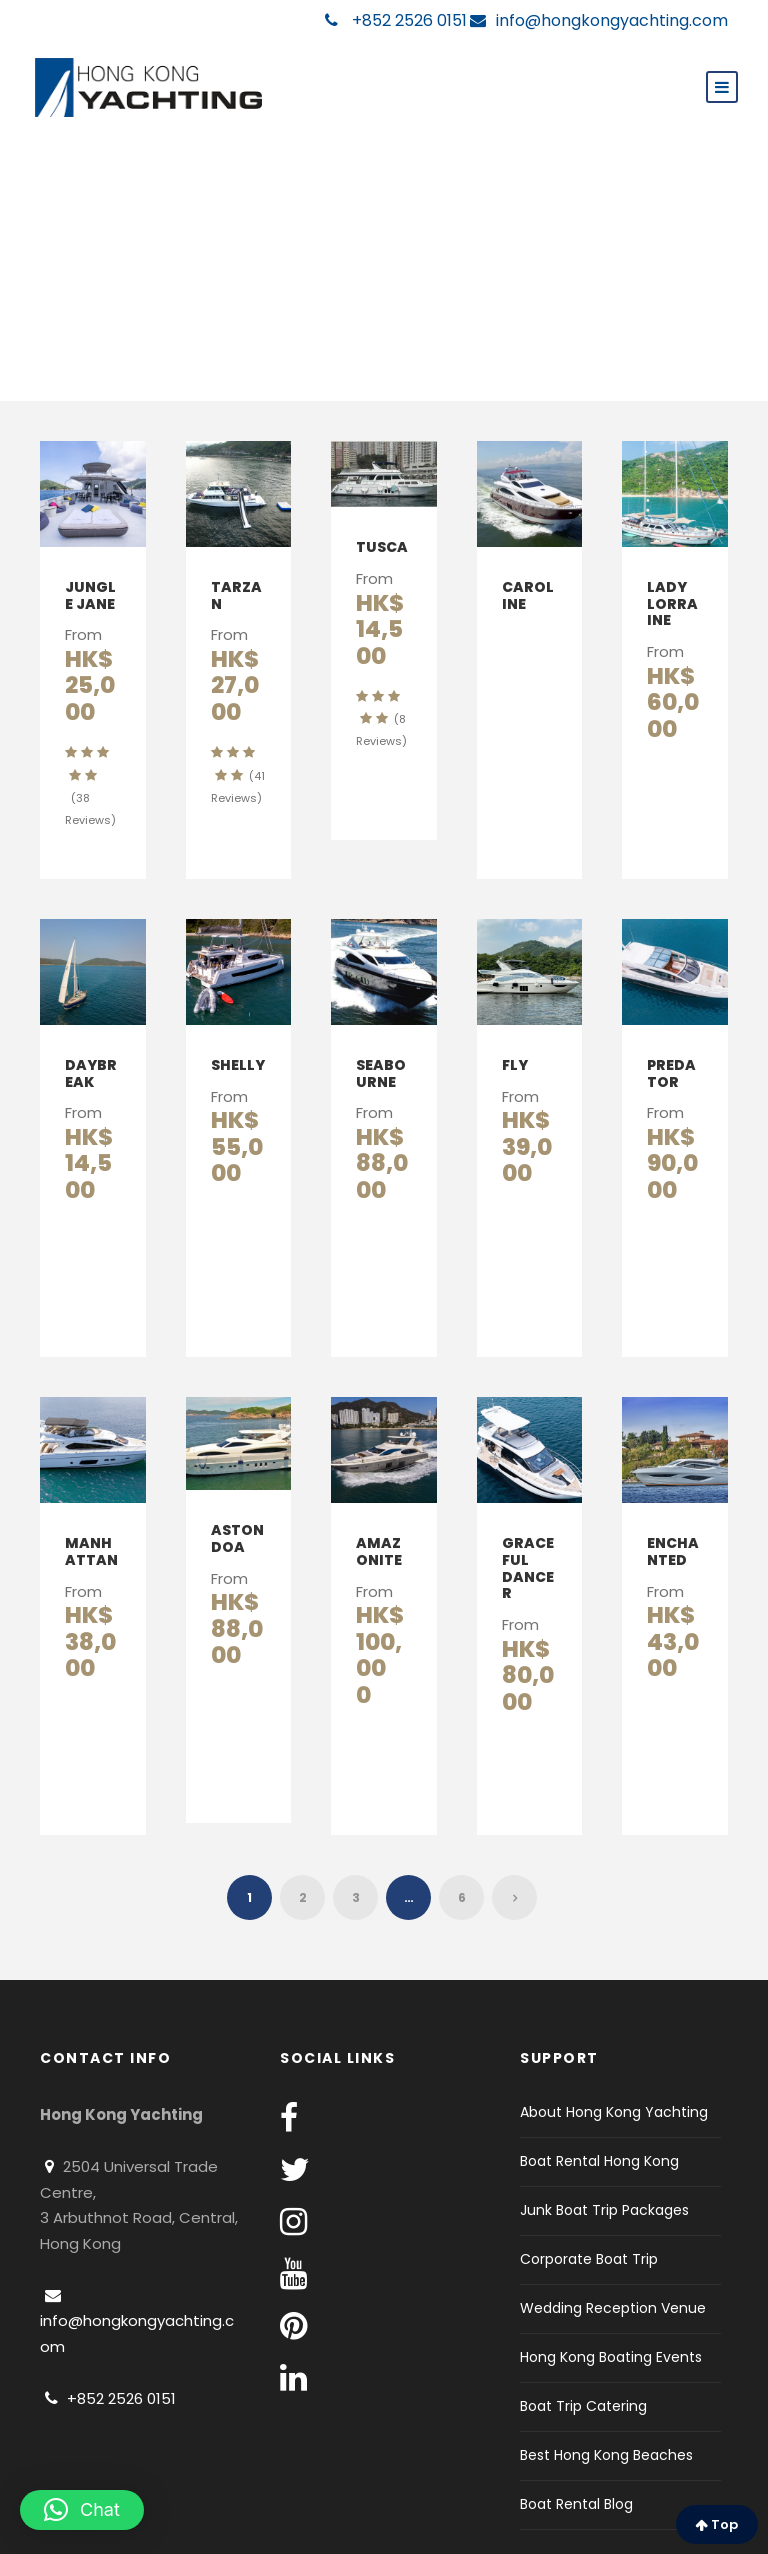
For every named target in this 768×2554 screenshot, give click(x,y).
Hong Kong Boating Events (611, 2278)
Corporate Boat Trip (589, 2180)
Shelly (238, 1038)
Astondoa (237, 1485)
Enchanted (673, 1498)
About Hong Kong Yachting (614, 2033)
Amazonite (379, 1498)
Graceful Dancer (528, 1515)
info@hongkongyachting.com (599, 20)
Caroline (528, 595)
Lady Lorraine (672, 604)
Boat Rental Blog (576, 2425)
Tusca (382, 547)
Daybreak (91, 1046)
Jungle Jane (90, 595)
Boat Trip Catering (583, 2327)
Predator (671, 1046)
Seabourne (381, 1046)
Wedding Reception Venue (613, 2229)
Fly (515, 1038)
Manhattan (91, 1498)
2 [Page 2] (303, 1818)
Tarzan (236, 595)
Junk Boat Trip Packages (604, 2131)
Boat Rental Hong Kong (599, 2082)
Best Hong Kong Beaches (606, 2376)
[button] (82, 2510)
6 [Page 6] (462, 1818)
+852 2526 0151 (396, 20)
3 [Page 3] (356, 1818)
